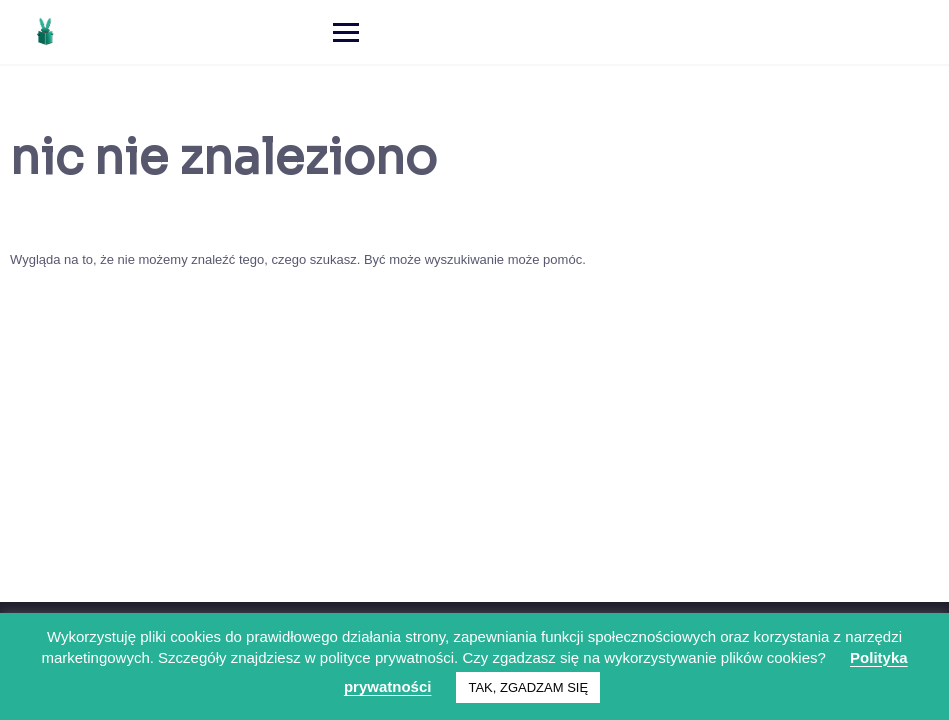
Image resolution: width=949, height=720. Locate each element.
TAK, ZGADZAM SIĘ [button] (528, 687)
